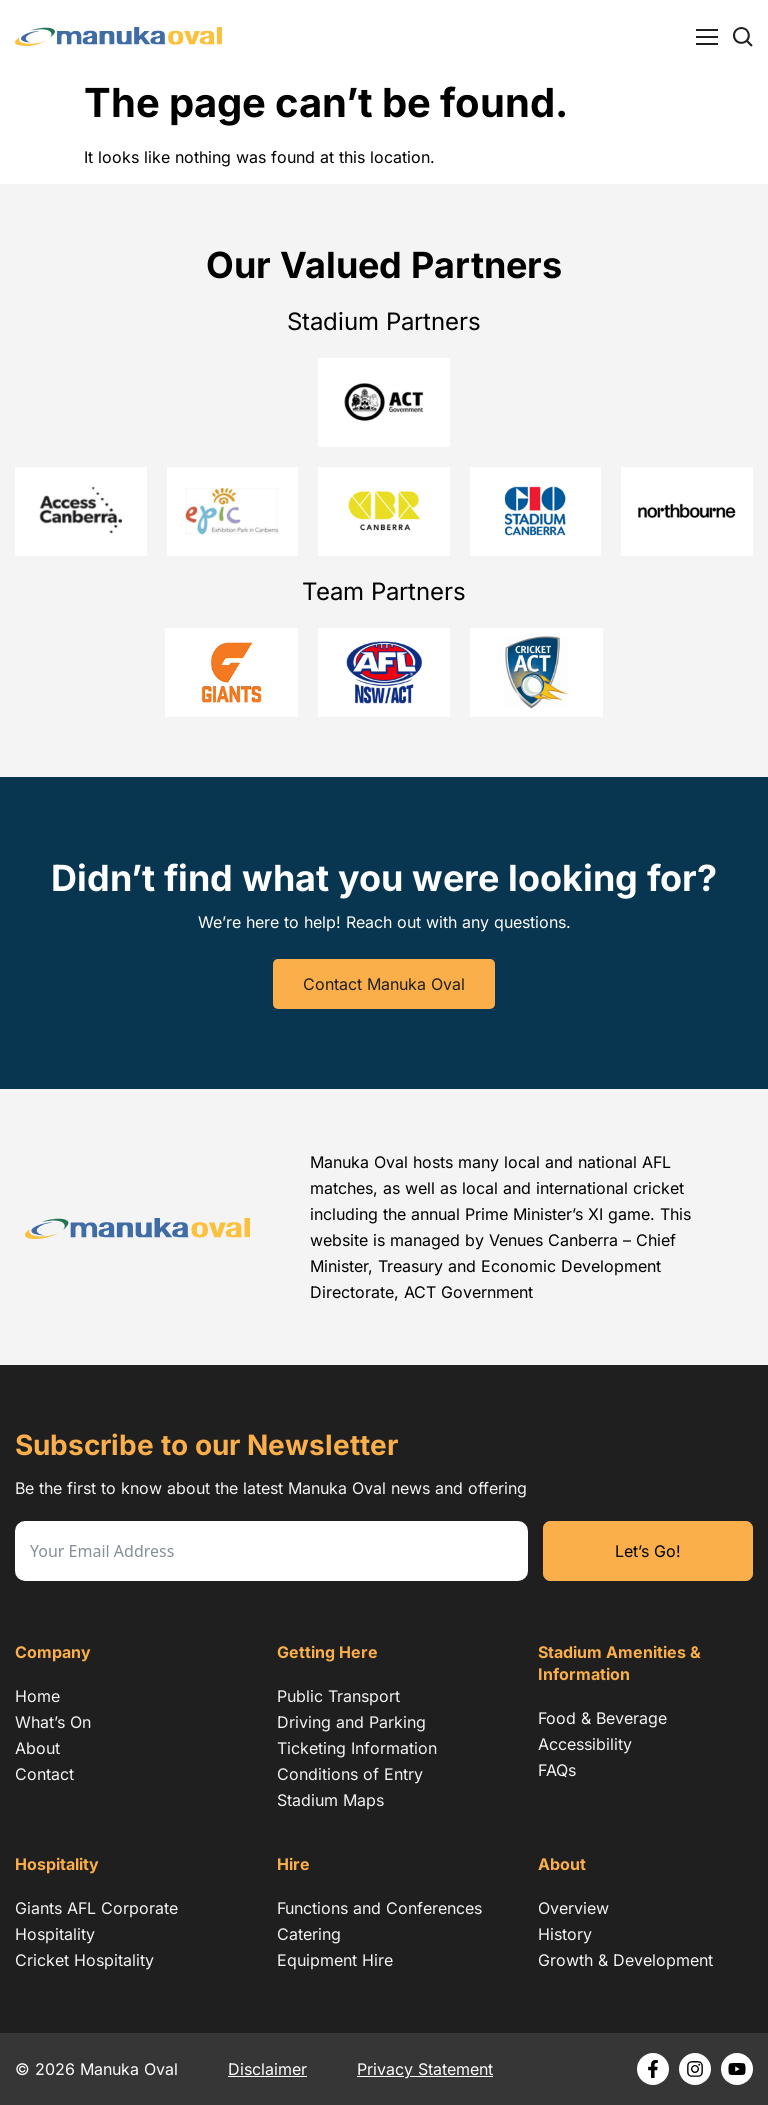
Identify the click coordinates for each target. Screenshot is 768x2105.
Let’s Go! (648, 1551)
